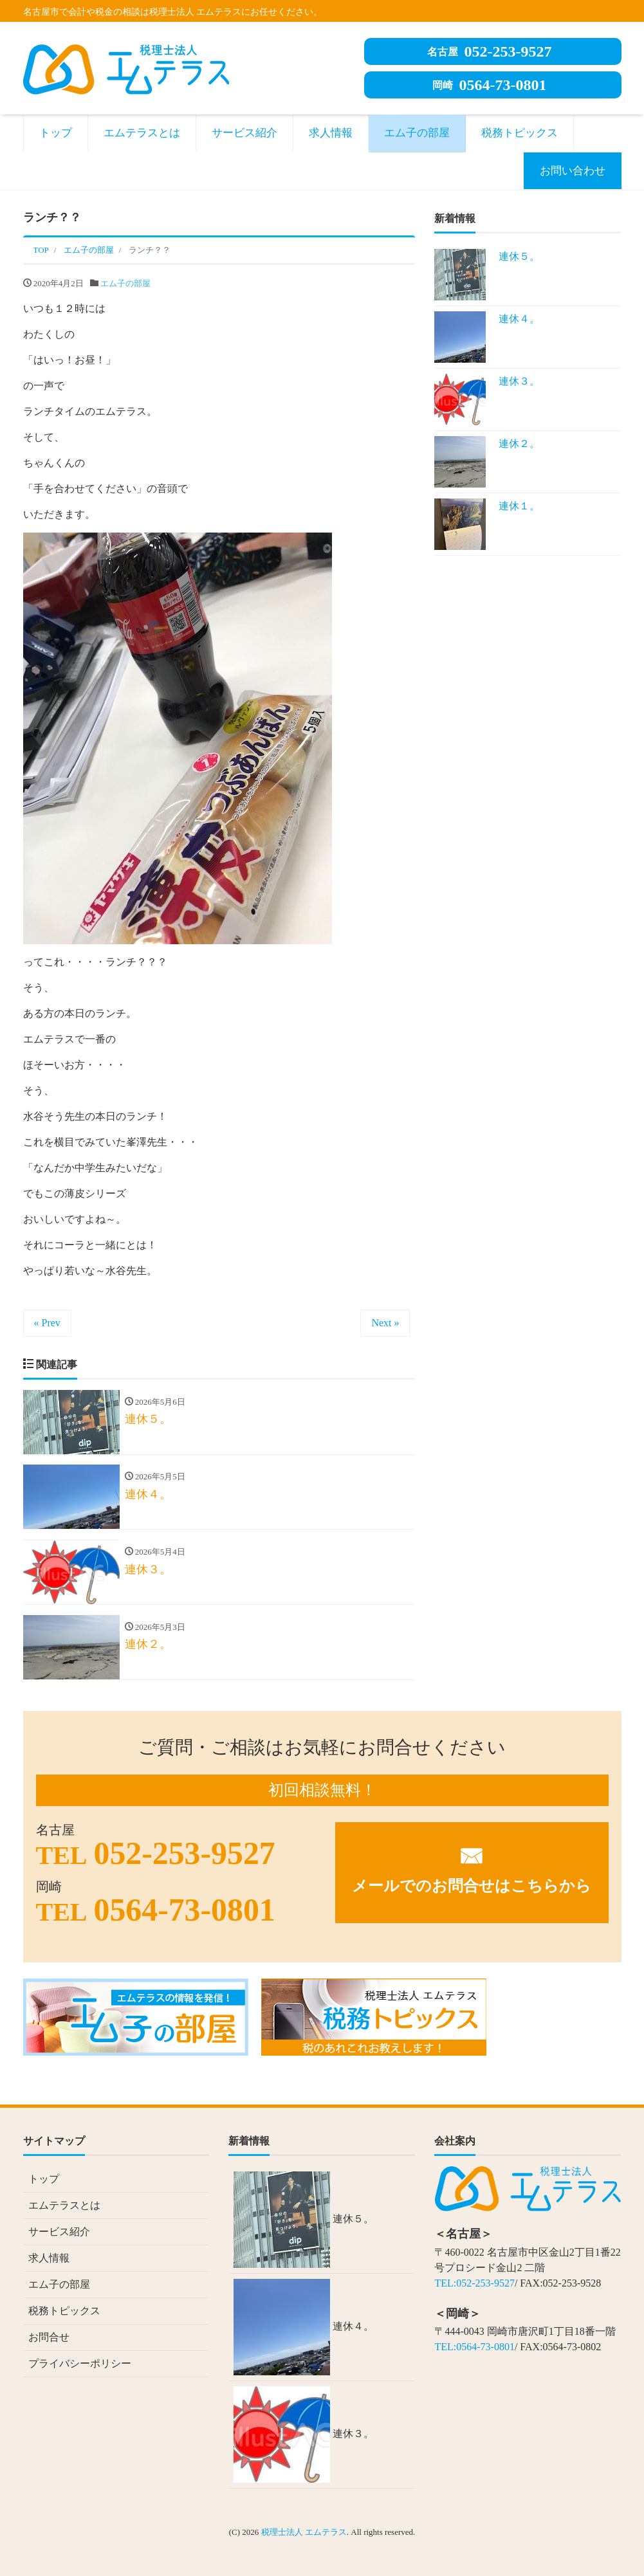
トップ (55, 133)
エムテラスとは (142, 133)
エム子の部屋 (417, 133)
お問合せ (48, 2337)
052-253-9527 (489, 51)
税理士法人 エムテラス (304, 2532)
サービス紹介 (244, 133)
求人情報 (331, 133)
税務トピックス (519, 133)
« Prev (47, 1322)
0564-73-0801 (489, 85)
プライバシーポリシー (79, 2364)
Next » (385, 1322)
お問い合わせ (572, 171)
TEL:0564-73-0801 (474, 2347)
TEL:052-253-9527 (474, 2283)
